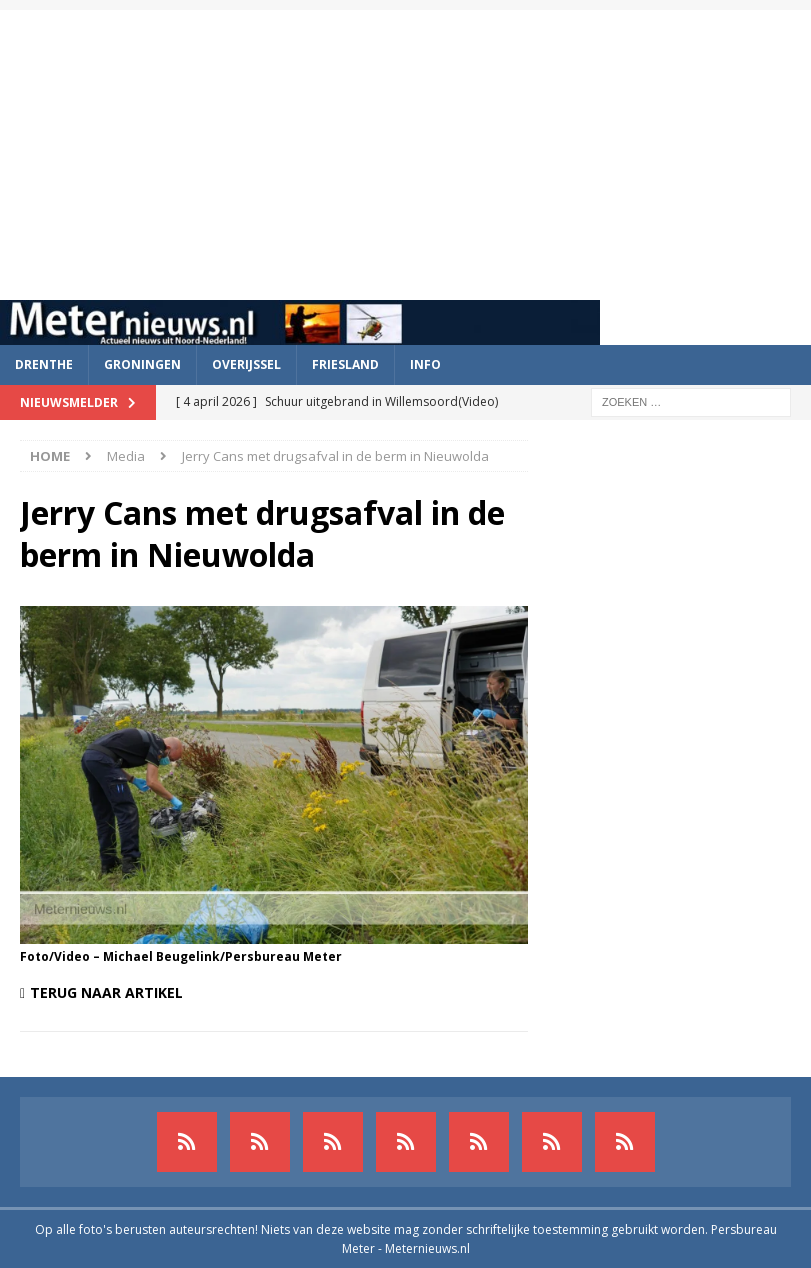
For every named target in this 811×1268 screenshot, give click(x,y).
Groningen (142, 364)
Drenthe (44, 364)
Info (425, 364)
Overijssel (246, 364)
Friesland (345, 364)
